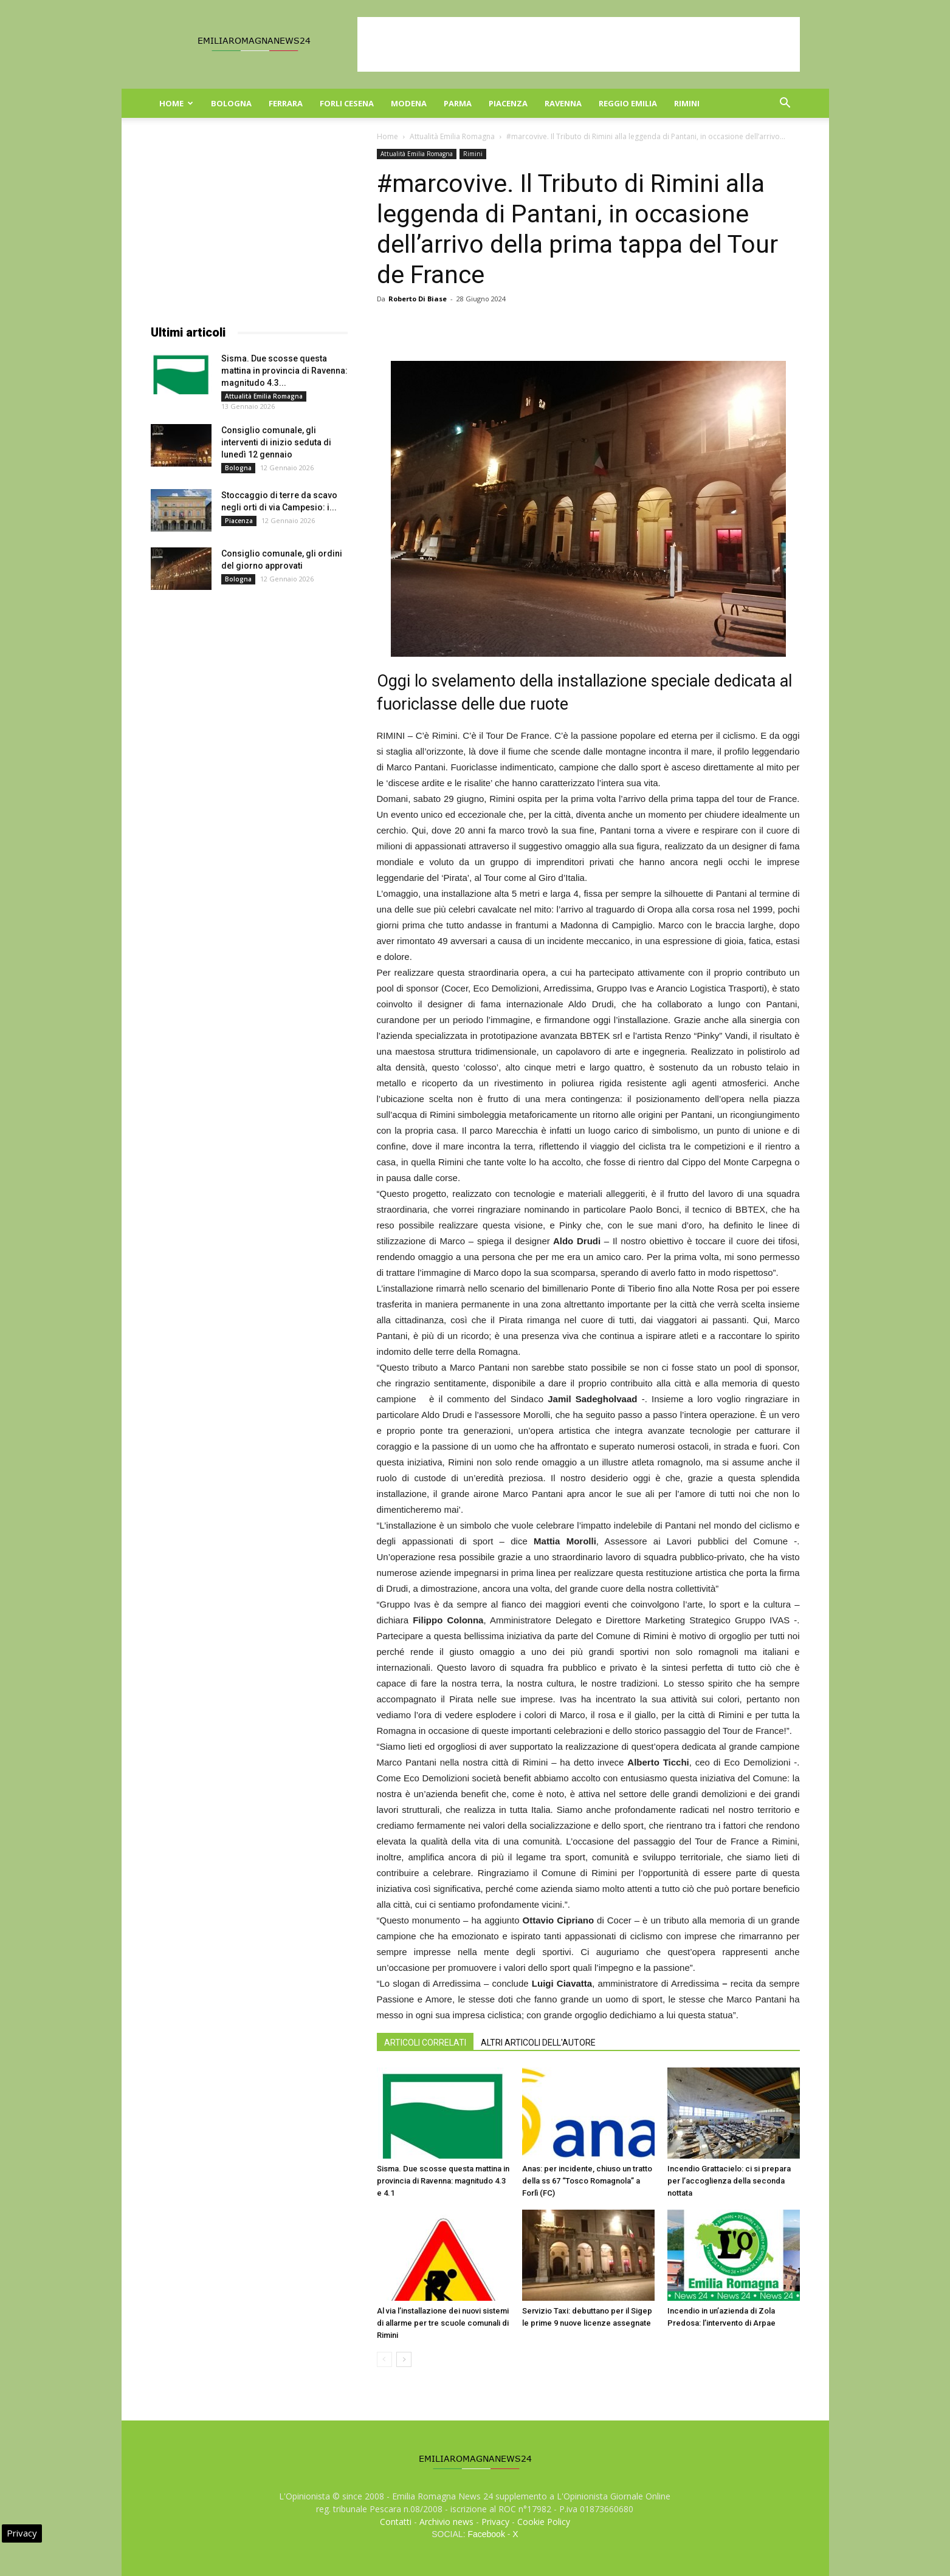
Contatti (395, 2521)
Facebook (485, 2534)
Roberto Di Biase (417, 298)
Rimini (687, 103)
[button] (785, 104)
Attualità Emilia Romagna (452, 136)
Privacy (495, 2521)
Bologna (231, 103)
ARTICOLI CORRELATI (425, 2042)
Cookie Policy (543, 2521)
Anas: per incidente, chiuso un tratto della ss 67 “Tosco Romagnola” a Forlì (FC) (587, 2180)
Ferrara (286, 103)
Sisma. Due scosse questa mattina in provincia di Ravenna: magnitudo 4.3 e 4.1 (443, 2180)
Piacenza (508, 103)
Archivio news (446, 2521)
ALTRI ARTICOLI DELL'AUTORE (538, 2042)
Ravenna (563, 103)
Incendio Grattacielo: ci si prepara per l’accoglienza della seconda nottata (729, 2180)
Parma (458, 103)
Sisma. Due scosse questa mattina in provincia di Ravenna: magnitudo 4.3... (284, 371)
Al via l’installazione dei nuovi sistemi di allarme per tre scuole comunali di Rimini (443, 2323)
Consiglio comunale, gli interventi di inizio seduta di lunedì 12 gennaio (276, 442)
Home (176, 103)
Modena (409, 103)
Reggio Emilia (628, 103)
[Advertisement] (578, 44)
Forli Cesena (347, 103)
